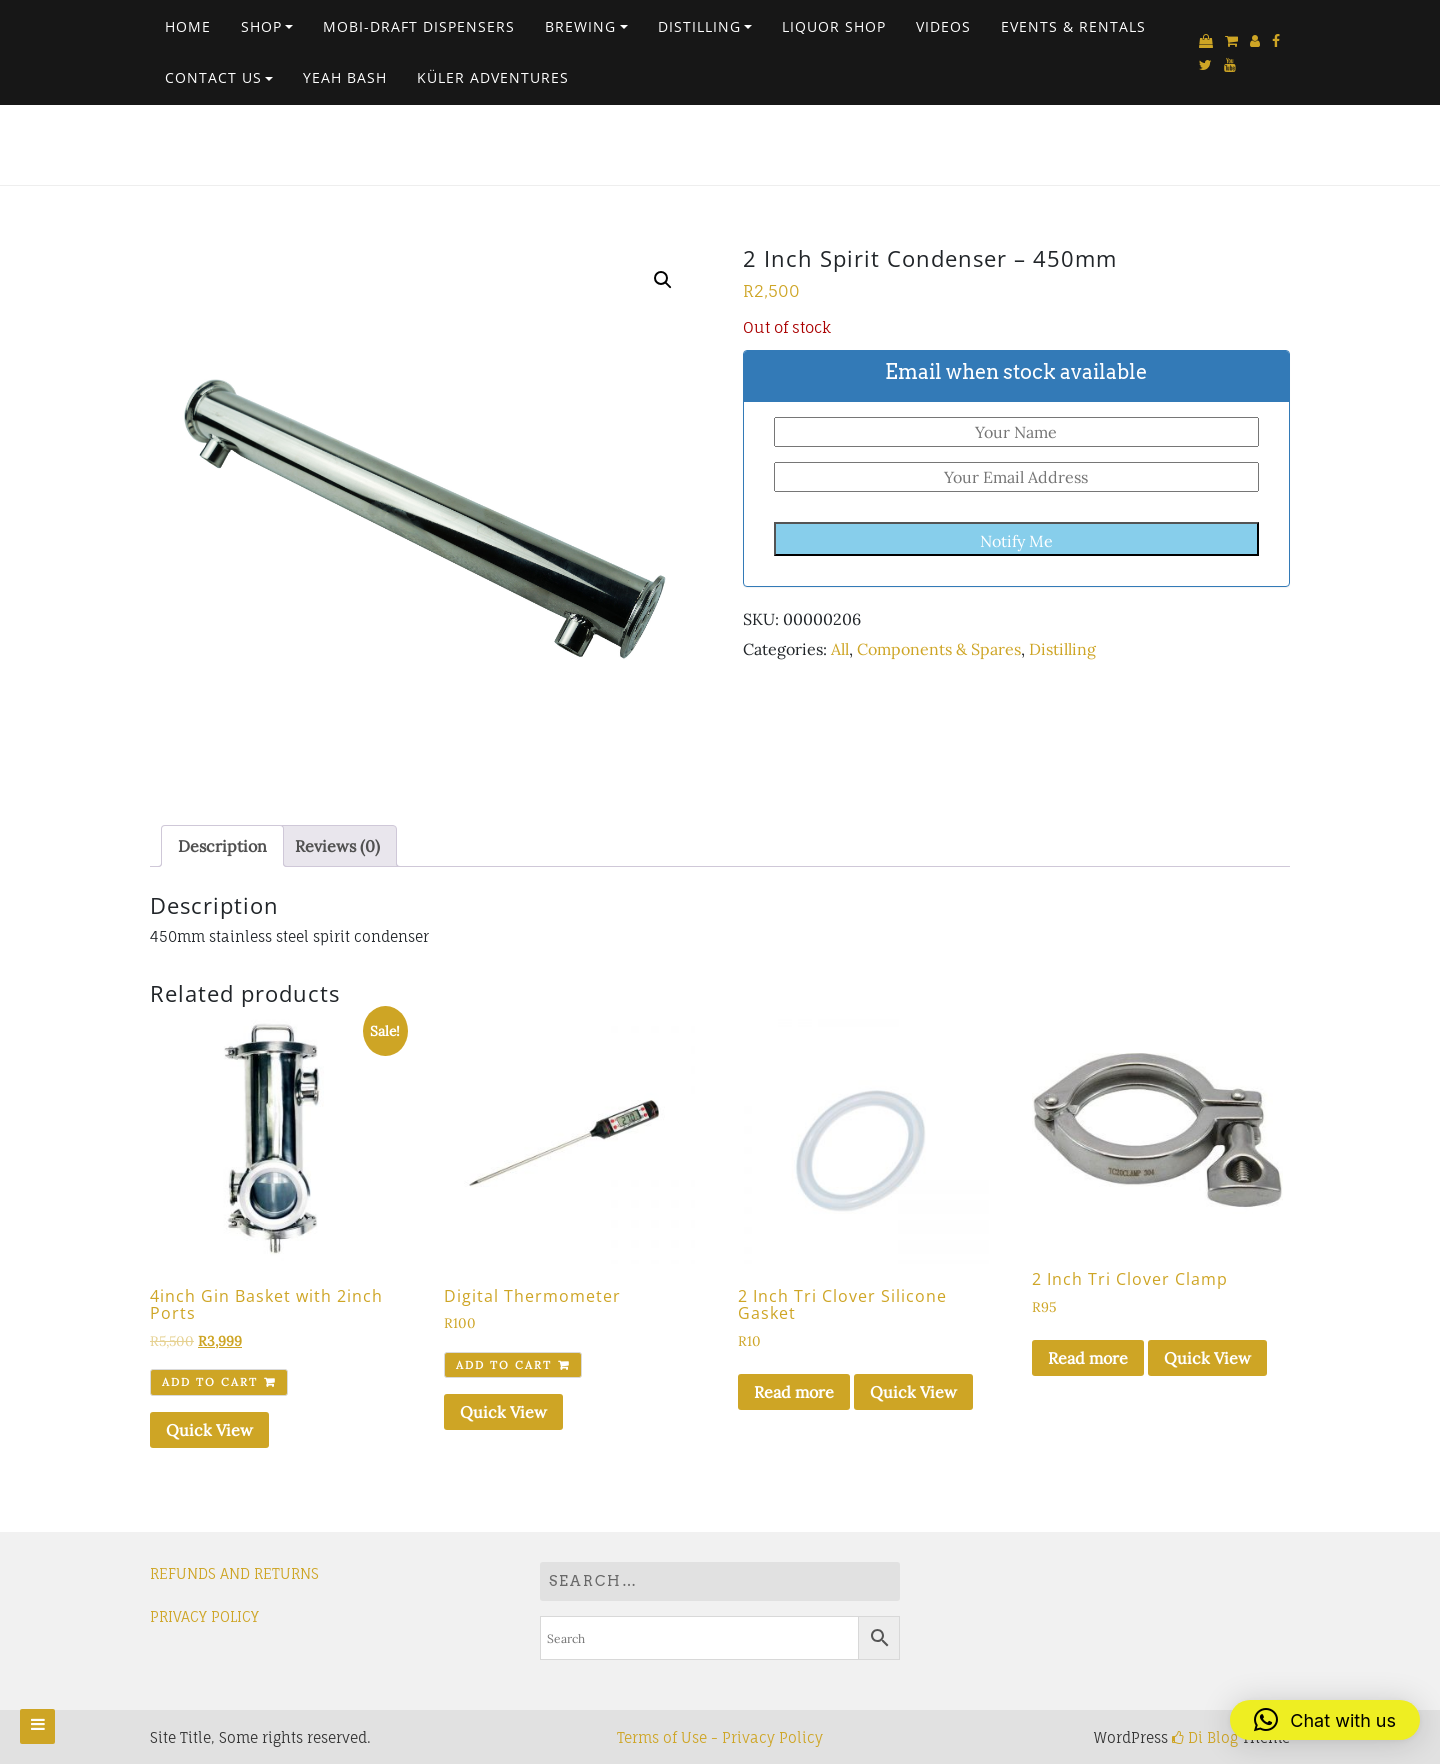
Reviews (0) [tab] (337, 846)
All (840, 649)
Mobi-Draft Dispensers (419, 26)
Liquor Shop (834, 26)
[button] (663, 280)
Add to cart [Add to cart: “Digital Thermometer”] (504, 1365)
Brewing (580, 26)
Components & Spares (939, 649)
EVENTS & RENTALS (1073, 26)
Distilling (699, 26)
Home (188, 26)
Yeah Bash (345, 77)
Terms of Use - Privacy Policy (720, 1737)
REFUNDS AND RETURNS (234, 1573)
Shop (261, 26)
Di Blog (1205, 1737)
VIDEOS (943, 26)
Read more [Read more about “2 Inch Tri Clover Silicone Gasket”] (794, 1392)
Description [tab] (222, 846)
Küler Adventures (493, 77)
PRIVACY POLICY (204, 1616)
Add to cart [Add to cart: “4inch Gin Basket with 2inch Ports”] (210, 1382)
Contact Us (213, 77)
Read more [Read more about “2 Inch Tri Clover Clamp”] (1088, 1358)
